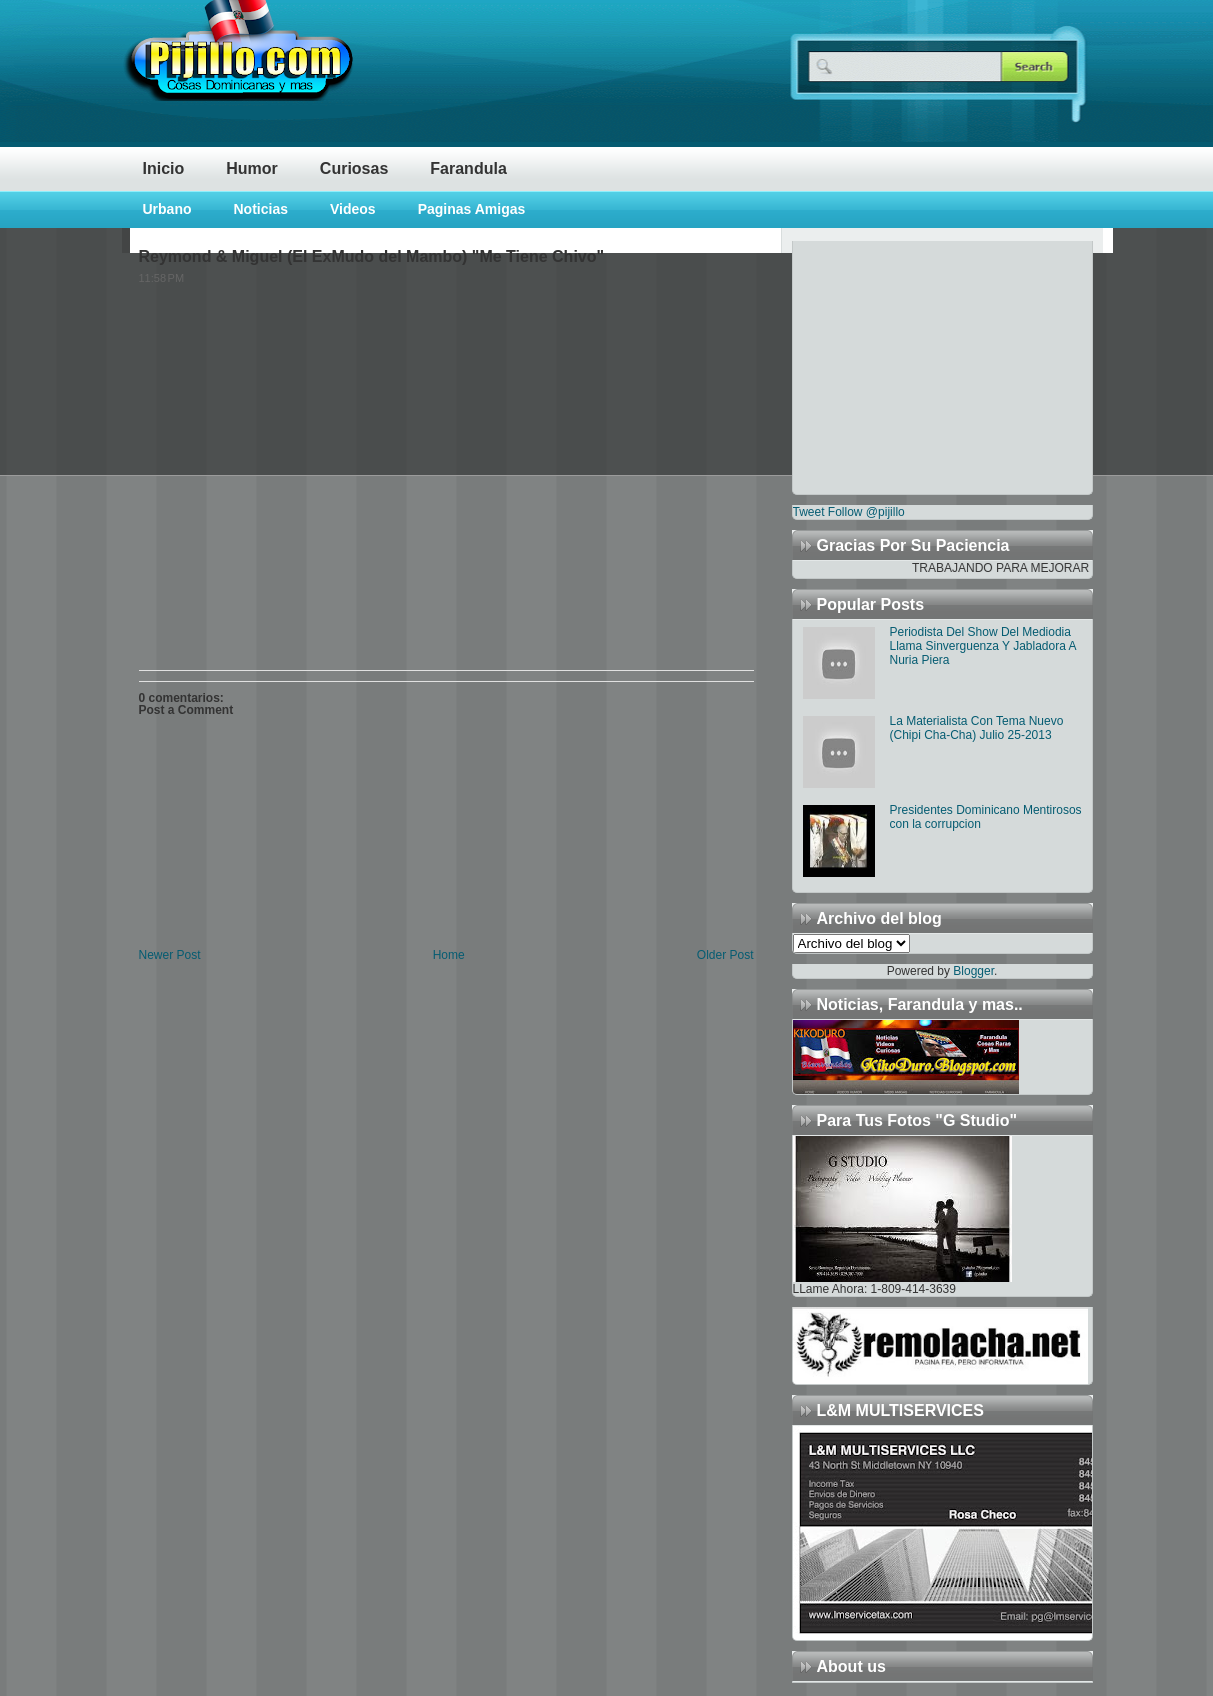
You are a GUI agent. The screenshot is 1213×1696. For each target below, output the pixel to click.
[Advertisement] (918, 366)
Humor (252, 168)
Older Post (725, 955)
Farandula (468, 168)
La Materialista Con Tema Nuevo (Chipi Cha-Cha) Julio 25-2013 (977, 728)
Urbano (167, 209)
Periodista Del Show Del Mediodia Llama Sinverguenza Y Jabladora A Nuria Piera (983, 646)
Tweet (809, 512)
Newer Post (170, 955)
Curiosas (354, 168)
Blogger (973, 971)
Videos (353, 209)
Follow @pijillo (866, 512)
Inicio (164, 168)
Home (449, 955)
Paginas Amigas (472, 209)
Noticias (261, 209)
